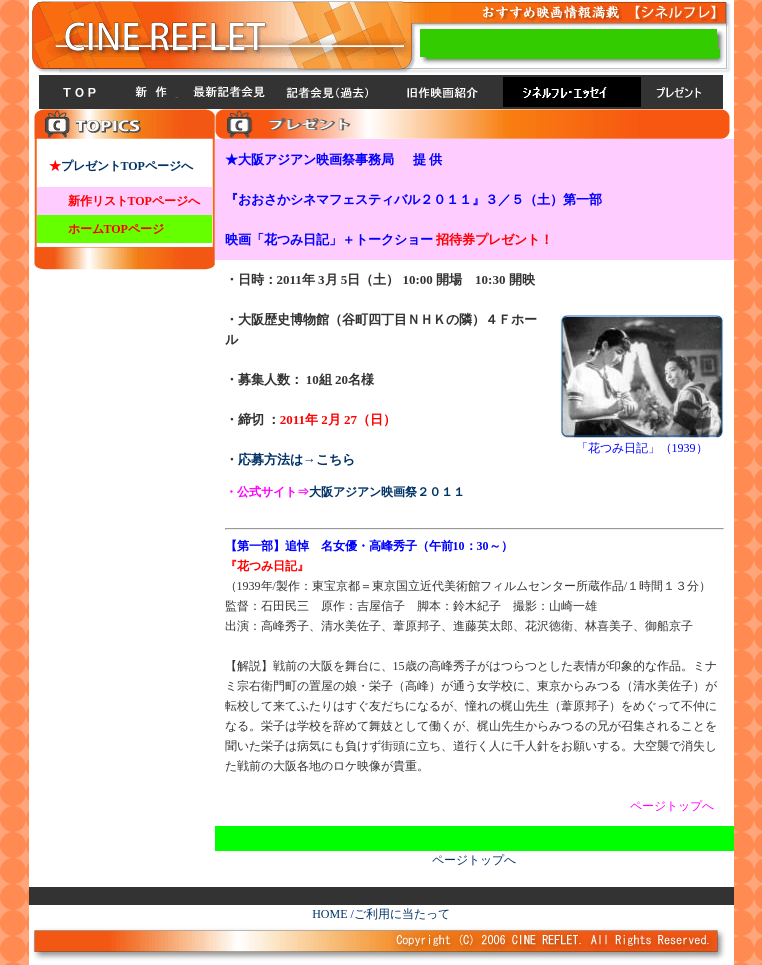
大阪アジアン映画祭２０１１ (387, 492)
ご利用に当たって (402, 914)
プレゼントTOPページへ (127, 166)
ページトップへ (474, 860)
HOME (329, 914)
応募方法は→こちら (296, 459)
